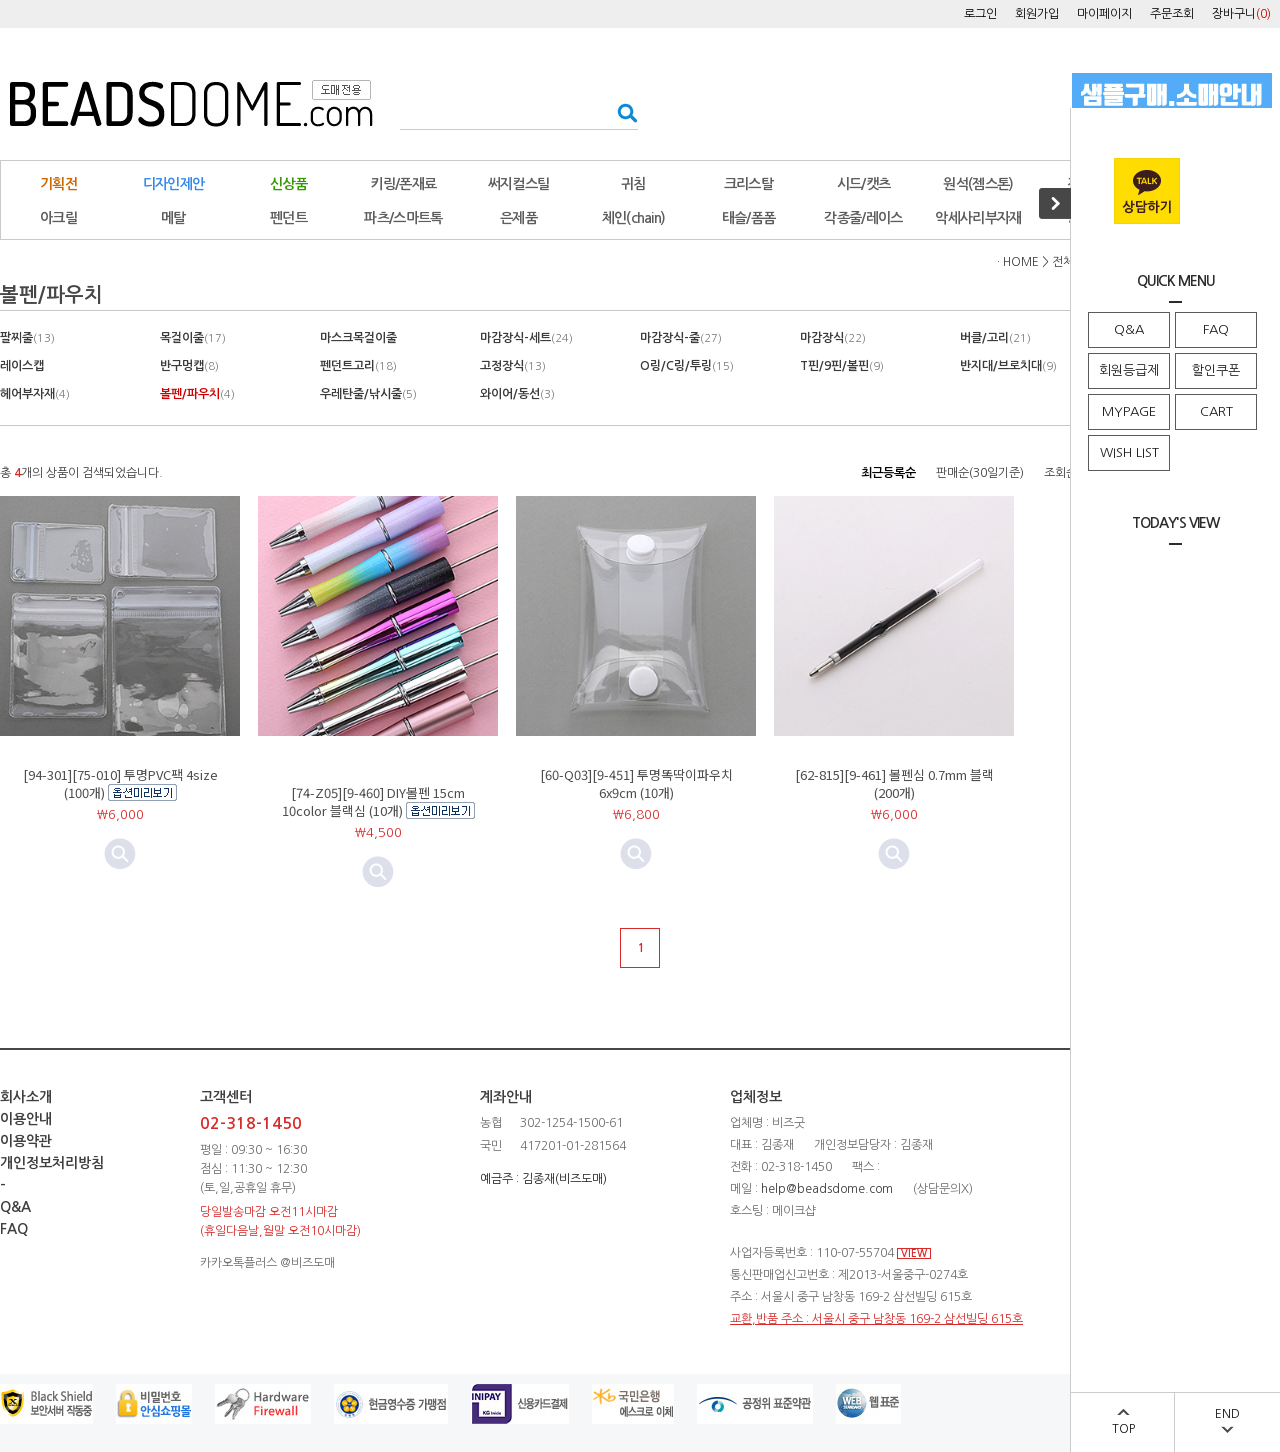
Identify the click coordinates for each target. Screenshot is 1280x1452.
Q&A (1129, 329)
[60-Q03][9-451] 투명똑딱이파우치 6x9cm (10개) (636, 783)
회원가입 (1037, 14)
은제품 (518, 218)
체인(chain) (634, 218)
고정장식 (513, 366)
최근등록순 (888, 473)
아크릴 (58, 218)
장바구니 (1241, 14)
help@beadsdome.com (827, 1189)
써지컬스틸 (519, 184)
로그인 (980, 14)
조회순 (1060, 473)
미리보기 (378, 872)
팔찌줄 (27, 338)
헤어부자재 (35, 394)
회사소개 (26, 1097)
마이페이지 (1104, 14)
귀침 (633, 184)
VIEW (914, 1253)
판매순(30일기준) (980, 473)
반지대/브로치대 (1008, 366)
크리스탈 (748, 184)
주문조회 (1172, 14)
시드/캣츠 (864, 184)
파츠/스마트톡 (403, 218)
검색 (621, 112)
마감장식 (833, 338)
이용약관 (26, 1141)
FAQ (1216, 329)
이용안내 (26, 1119)
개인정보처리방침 (52, 1163)
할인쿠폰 (1216, 370)
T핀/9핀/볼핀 (842, 366)
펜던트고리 (358, 366)
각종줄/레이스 (863, 218)
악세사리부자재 (978, 218)
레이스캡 (22, 366)
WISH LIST (1129, 452)
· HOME (1018, 262)
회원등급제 (1129, 370)
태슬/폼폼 (749, 218)
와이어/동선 (517, 394)
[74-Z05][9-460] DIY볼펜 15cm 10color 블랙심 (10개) (374, 801)
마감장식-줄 (681, 338)
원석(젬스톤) (978, 184)
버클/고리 (995, 338)
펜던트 (288, 218)
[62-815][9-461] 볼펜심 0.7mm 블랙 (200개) (894, 783)
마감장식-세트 (526, 338)
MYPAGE (1129, 411)
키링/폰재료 (404, 184)
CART (1216, 411)
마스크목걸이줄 (358, 338)
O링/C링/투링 (687, 366)
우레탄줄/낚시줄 (368, 394)
